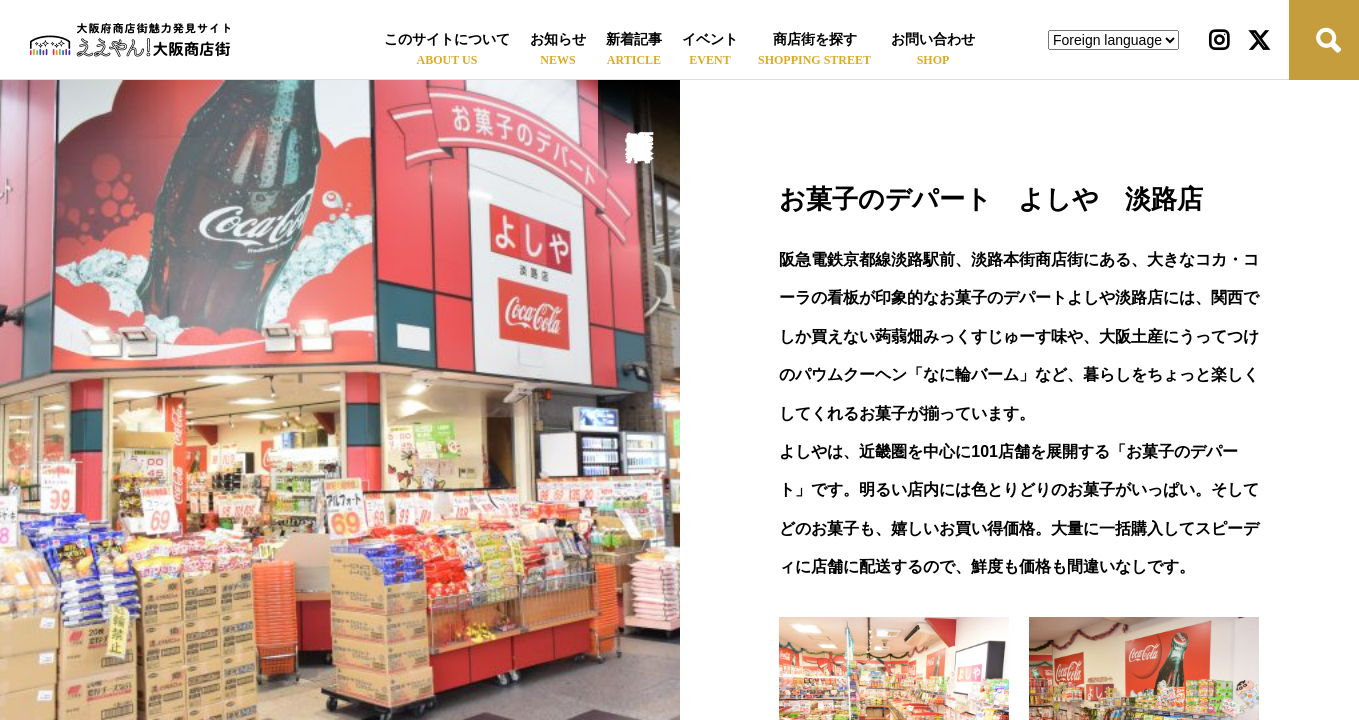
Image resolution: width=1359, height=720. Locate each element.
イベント (710, 39)
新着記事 (634, 39)
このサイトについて (447, 39)
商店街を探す (815, 39)
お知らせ (558, 39)
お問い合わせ (933, 39)
